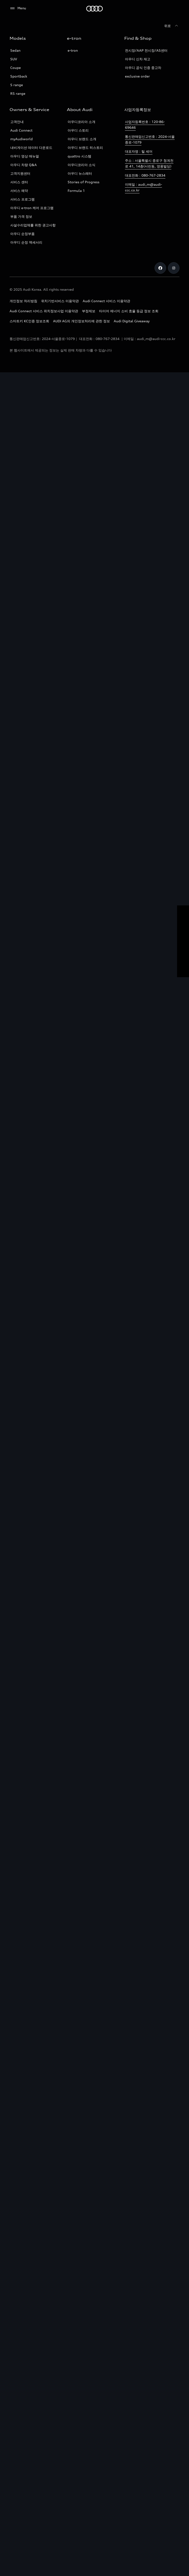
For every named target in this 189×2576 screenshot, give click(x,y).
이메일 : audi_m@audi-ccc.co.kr (143, 187)
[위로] (171, 26)
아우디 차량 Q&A (23, 165)
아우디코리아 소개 (81, 122)
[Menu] (18, 8)
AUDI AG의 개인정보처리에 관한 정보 (81, 321)
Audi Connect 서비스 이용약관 (106, 301)
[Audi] (94, 8)
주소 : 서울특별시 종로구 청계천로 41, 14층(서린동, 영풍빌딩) (149, 163)
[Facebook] (160, 268)
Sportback (18, 76)
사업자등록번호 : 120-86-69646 (145, 124)
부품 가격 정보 (21, 216)
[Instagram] (173, 268)
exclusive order (137, 76)
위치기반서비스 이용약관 (60, 301)
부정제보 (88, 311)
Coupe (15, 68)
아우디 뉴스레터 (80, 173)
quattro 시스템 (79, 156)
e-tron (73, 50)
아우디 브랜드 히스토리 (85, 147)
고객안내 (17, 122)
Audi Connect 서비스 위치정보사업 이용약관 (44, 311)
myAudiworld (21, 139)
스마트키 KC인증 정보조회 (29, 321)
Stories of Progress (83, 182)
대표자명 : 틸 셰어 (138, 151)
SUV (13, 59)
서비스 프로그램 (22, 199)
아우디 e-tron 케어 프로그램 (32, 208)
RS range (17, 93)
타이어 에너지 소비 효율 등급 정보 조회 (128, 311)
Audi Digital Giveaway (132, 321)
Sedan (15, 50)
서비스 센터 (19, 182)
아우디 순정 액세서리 (26, 242)
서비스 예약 (19, 191)
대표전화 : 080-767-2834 (145, 175)
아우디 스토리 (78, 130)
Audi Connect (21, 130)
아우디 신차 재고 (137, 59)
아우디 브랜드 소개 (82, 139)
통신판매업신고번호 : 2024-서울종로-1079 (150, 139)
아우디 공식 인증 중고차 (143, 68)
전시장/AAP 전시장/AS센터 (146, 50)
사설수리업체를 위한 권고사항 (33, 225)
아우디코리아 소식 (81, 165)
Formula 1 (76, 191)
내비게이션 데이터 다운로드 (31, 147)
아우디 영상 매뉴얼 (24, 156)
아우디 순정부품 (22, 234)
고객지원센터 (20, 173)
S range (16, 85)
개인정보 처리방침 (23, 301)
